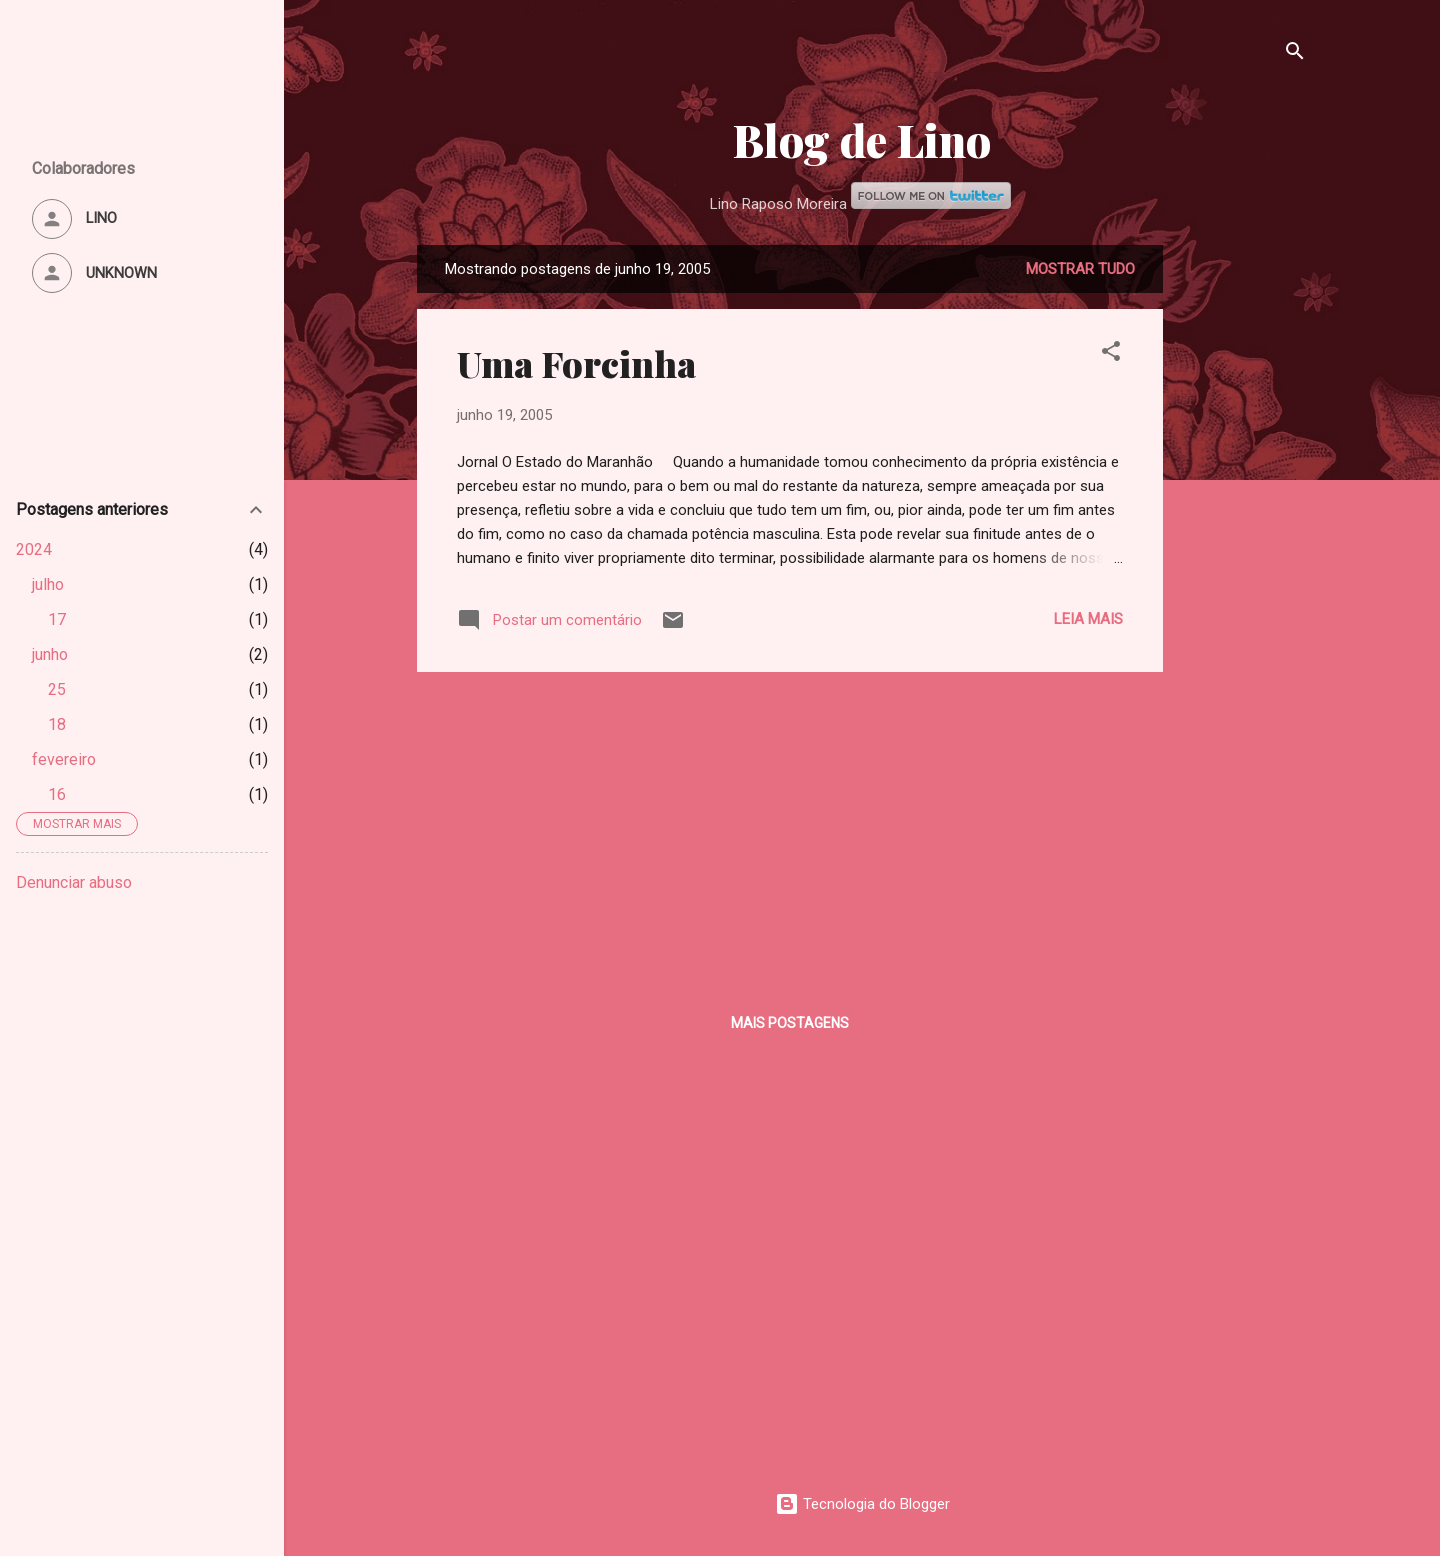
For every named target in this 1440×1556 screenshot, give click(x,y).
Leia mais (1088, 619)
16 (57, 794)
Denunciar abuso (74, 882)
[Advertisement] (1243, 545)
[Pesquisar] (1295, 54)
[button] (1111, 354)
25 (57, 689)
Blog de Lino (862, 139)
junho (50, 654)
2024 (34, 549)
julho (48, 584)
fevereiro (64, 759)
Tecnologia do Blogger (862, 1504)
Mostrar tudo (1080, 269)
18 (57, 724)
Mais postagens (790, 1023)
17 (57, 619)
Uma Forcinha (576, 363)
